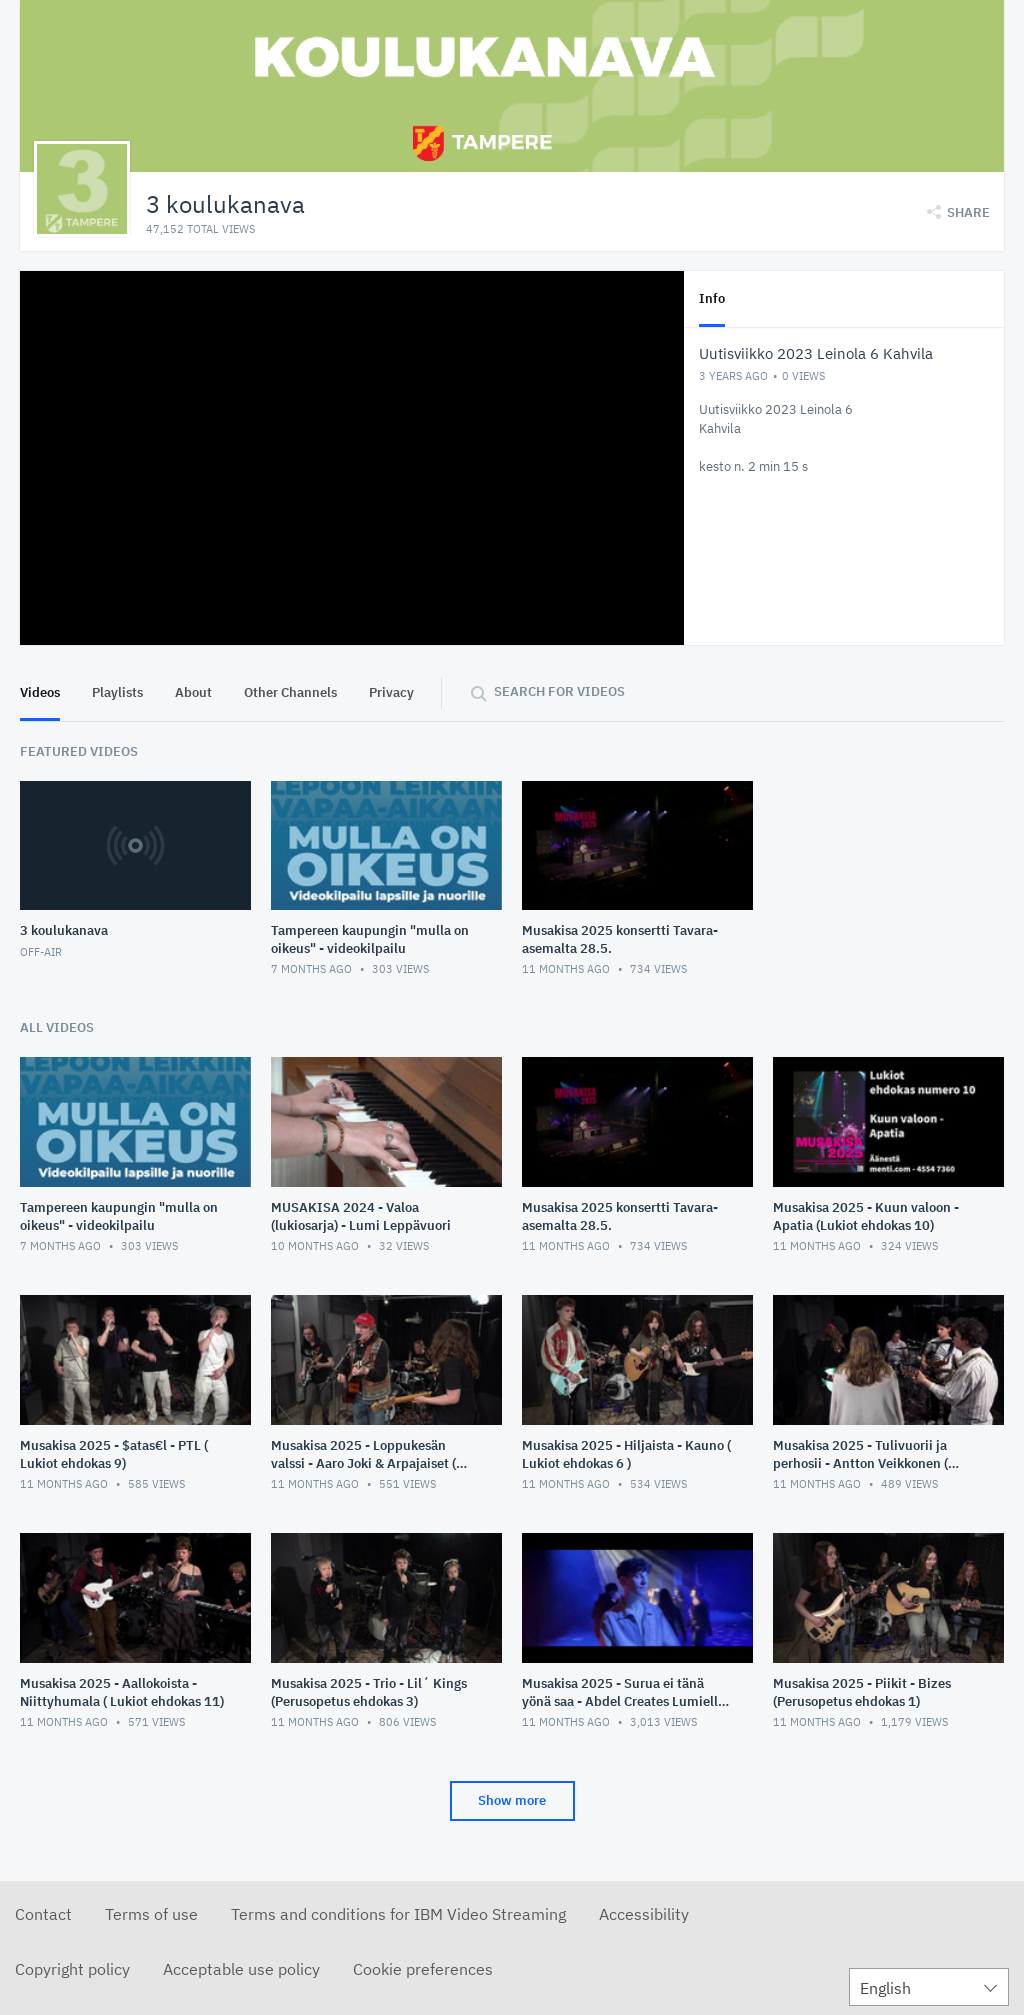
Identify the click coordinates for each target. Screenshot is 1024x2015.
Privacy (391, 692)
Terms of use (151, 1914)
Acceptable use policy (241, 1969)
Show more (512, 1800)
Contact (43, 1914)
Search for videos (559, 691)
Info (712, 298)
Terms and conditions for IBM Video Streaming (398, 1914)
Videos (40, 692)
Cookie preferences (423, 1969)
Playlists (117, 692)
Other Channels (290, 692)
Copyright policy (72, 1969)
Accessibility (644, 1914)
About (193, 692)
